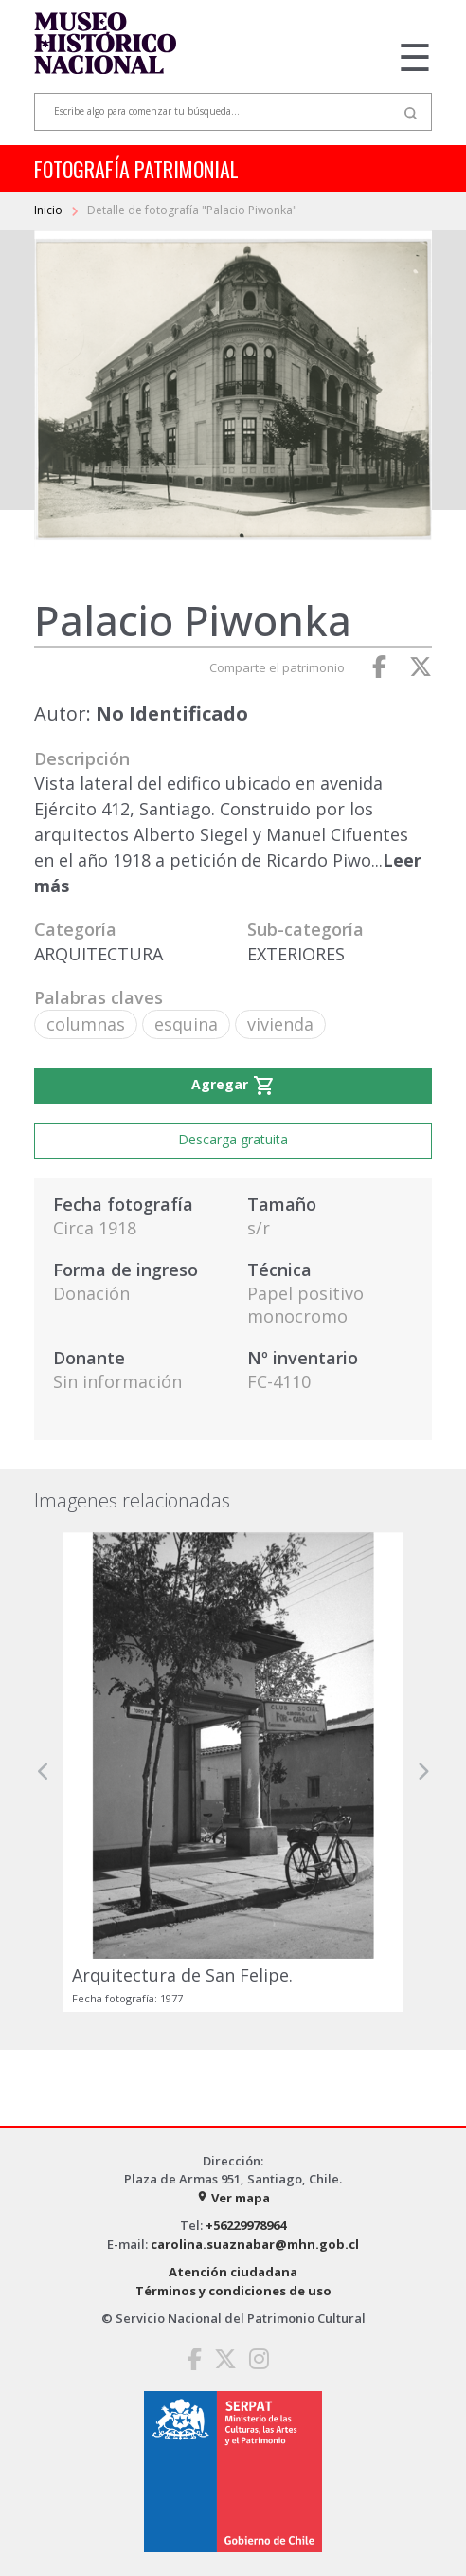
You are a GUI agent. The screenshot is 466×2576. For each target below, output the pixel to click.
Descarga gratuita (233, 1139)
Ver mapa (233, 2197)
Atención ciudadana (233, 2271)
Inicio (49, 210)
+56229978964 (246, 2225)
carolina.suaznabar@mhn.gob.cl (255, 2244)
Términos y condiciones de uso (233, 2290)
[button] (43, 1772)
